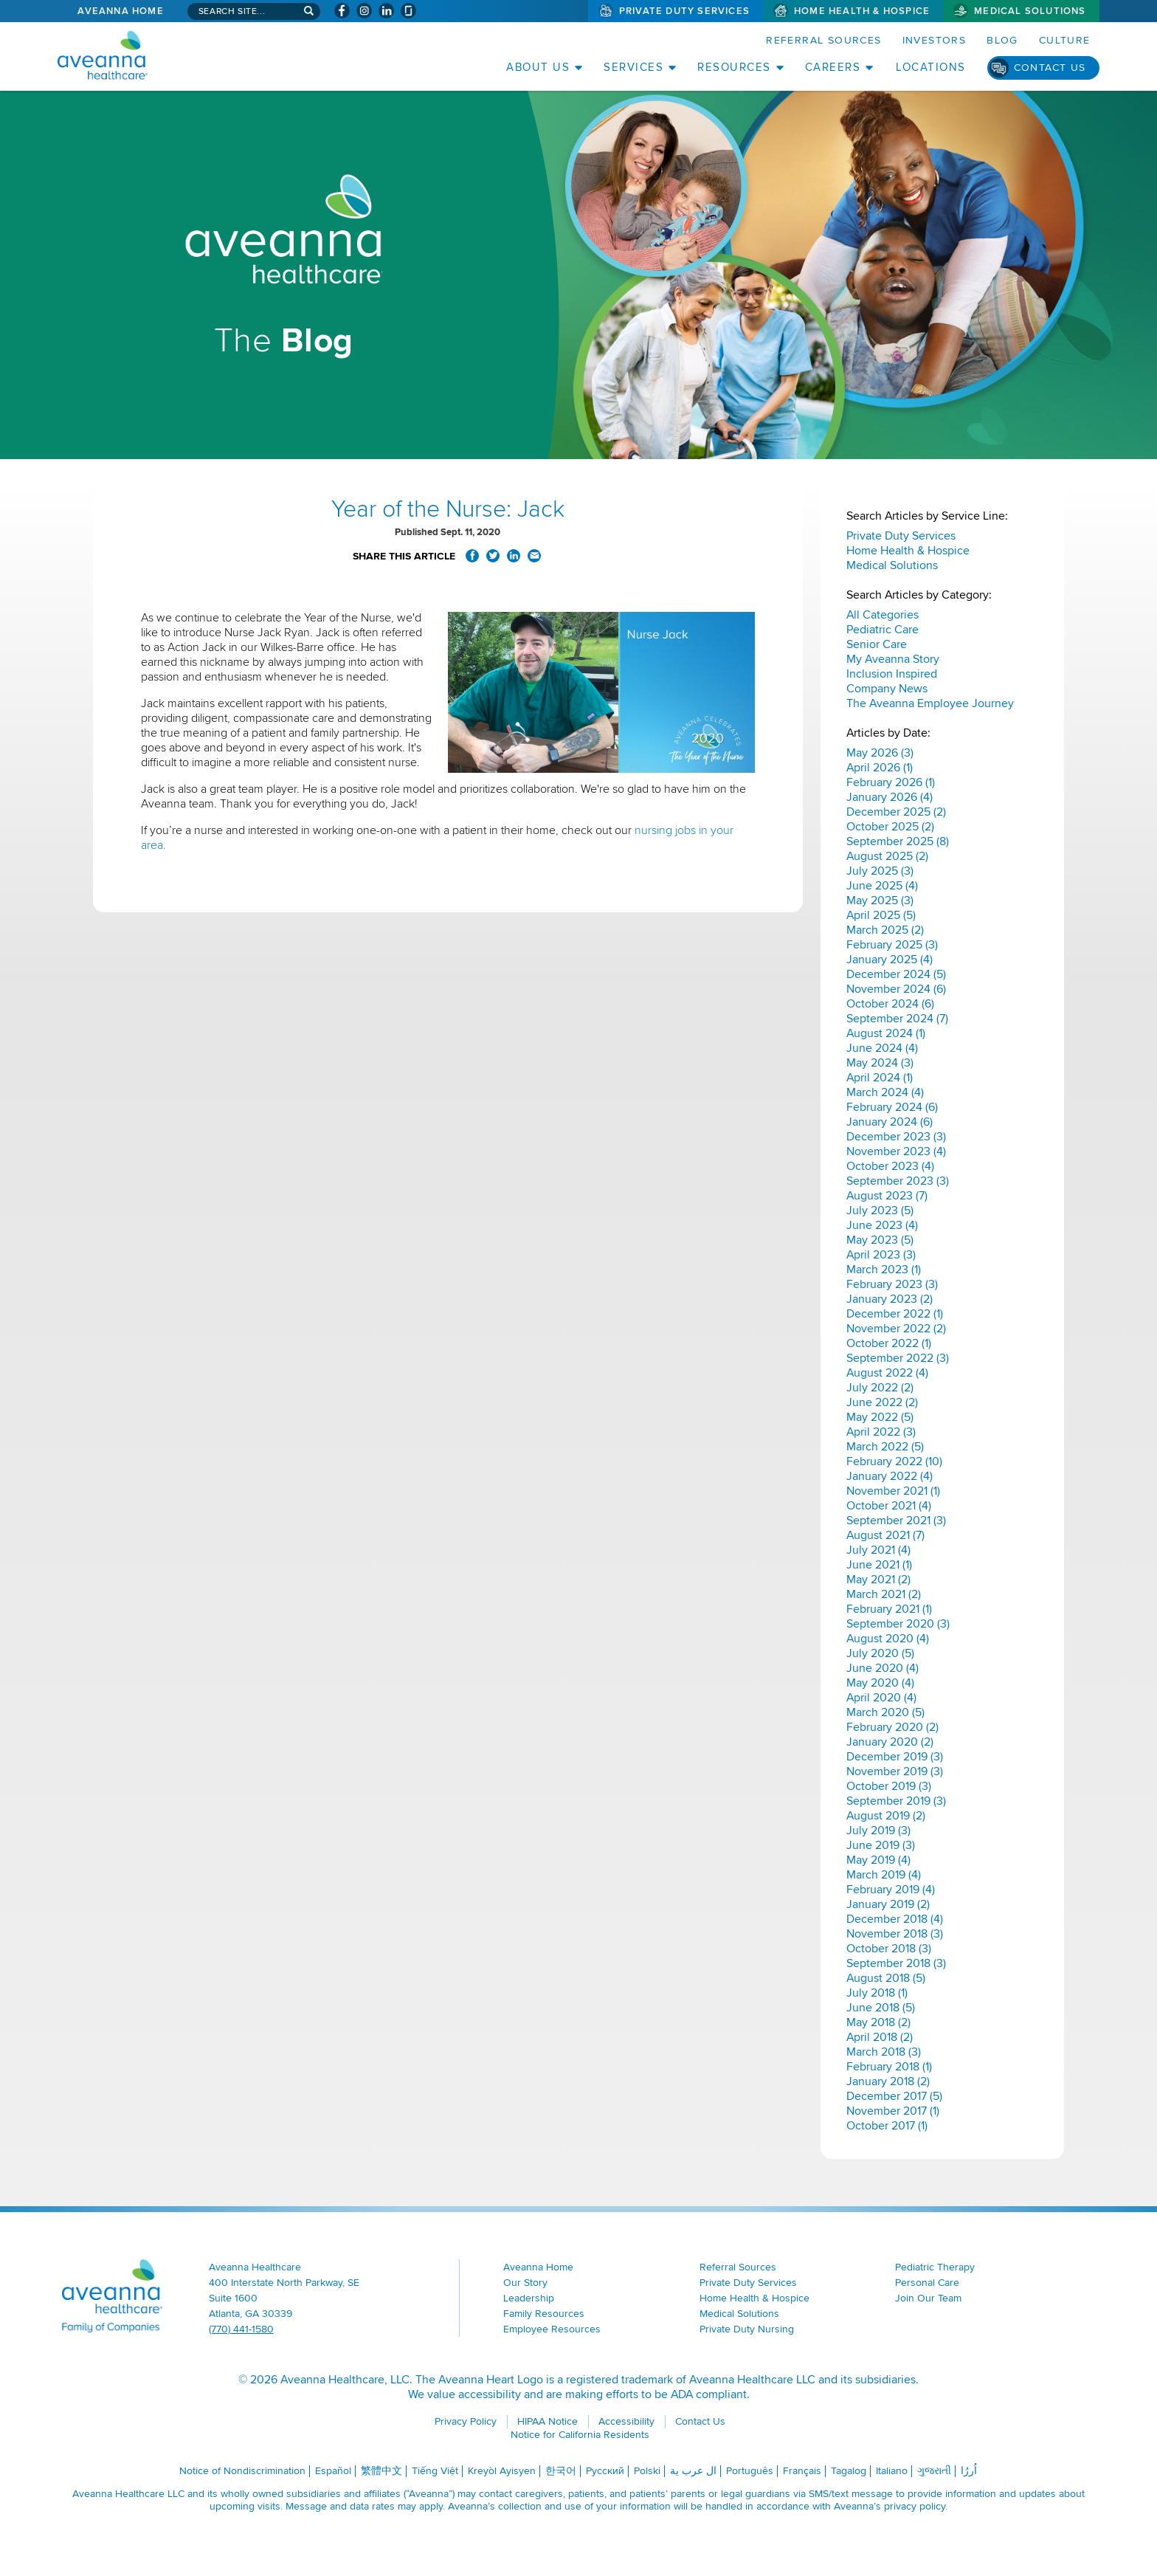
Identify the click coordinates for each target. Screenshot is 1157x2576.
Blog (1002, 40)
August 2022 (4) (887, 1373)
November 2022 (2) (896, 1328)
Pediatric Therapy (935, 2267)
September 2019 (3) (896, 1801)
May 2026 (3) (879, 752)
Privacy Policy (466, 2421)
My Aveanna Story (892, 659)
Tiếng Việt (435, 2471)
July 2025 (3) (879, 871)
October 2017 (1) (887, 2125)
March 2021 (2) (883, 1594)
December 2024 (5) (896, 974)
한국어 (560, 2471)
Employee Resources (552, 2329)
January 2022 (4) (889, 1476)
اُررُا (969, 2471)
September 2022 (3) (897, 1358)
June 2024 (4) (882, 1048)
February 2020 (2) (892, 1727)
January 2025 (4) (889, 959)
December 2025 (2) (896, 812)
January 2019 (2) (888, 1904)
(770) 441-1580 (241, 2329)
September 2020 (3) (898, 1623)
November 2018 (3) (894, 1933)
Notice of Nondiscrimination (242, 2471)
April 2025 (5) (881, 915)
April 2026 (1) (879, 767)
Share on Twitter (493, 555)
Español (333, 2471)
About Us (538, 67)
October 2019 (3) (888, 1786)
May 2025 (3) (879, 900)
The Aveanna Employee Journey (930, 703)
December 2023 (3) (896, 1136)
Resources (734, 67)
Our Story (525, 2282)
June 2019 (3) (880, 1845)
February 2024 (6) (892, 1107)
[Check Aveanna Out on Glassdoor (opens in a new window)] (408, 10)
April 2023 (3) (881, 1254)
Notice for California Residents (580, 2434)
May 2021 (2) (878, 1579)
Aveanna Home (120, 11)
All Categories (882, 614)
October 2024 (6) (890, 1003)
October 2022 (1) (888, 1343)
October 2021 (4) (888, 1505)
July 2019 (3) (878, 1830)
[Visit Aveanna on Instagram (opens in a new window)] (364, 10)
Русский (605, 2471)
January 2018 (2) (888, 2081)
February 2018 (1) (889, 2066)
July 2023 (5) (879, 1210)
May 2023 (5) (879, 1240)
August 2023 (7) (887, 1195)
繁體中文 (381, 2471)
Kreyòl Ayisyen (502, 2471)
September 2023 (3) (897, 1181)
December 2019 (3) (894, 1756)
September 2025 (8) (897, 841)
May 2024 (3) (879, 1062)
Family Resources (543, 2313)
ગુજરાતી (934, 2471)
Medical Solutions (1029, 11)
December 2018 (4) (894, 1919)
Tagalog (848, 2471)
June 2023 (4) (882, 1225)
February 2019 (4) (890, 1889)
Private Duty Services (684, 11)
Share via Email (534, 555)
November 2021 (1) (893, 1491)
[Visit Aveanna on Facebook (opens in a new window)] (342, 10)
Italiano (892, 2471)
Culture (1065, 40)
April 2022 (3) (881, 1432)
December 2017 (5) (894, 2096)
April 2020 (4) (881, 1697)
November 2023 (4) (896, 1151)
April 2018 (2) (879, 2037)
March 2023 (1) (883, 1269)
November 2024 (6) (896, 989)
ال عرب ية (693, 2471)
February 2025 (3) (892, 944)
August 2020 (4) (887, 1638)
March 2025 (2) (885, 930)
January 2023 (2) (889, 1299)
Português (749, 2471)
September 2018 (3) (896, 1963)
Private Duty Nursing (747, 2329)
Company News (887, 688)
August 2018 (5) (885, 1978)
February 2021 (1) (889, 1609)
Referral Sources (823, 40)
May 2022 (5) (879, 1417)
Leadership (528, 2298)
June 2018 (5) (880, 2007)
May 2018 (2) (878, 2022)
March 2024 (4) (885, 1092)
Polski (647, 2471)
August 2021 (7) (885, 1535)
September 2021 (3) (896, 1520)
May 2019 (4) (878, 1860)
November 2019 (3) (894, 1771)
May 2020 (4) (880, 1683)
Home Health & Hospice (862, 11)
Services (633, 67)
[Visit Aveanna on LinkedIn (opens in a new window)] (386, 10)
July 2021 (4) (878, 1550)
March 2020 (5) (885, 1712)
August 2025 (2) (887, 856)
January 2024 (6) (889, 1122)
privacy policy (914, 2506)
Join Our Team (928, 2298)
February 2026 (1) (890, 782)
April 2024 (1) (879, 1077)
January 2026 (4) (889, 797)
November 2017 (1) (892, 2111)
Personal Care (927, 2282)
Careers (833, 67)
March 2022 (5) (885, 1446)
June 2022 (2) (882, 1402)
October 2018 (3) (888, 1948)
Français (802, 2471)
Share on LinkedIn (513, 555)
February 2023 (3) (892, 1284)
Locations (931, 67)
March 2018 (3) (883, 2052)
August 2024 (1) (885, 1033)
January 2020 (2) (889, 1742)
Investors (934, 40)
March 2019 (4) (883, 1874)
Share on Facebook (472, 555)
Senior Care (876, 644)
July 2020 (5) (880, 1653)
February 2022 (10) (894, 1461)
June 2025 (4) (882, 885)
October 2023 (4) (890, 1166)
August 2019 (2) (885, 1815)
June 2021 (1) (879, 1564)
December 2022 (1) (894, 1313)
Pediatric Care (882, 629)
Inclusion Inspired (891, 674)
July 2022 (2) (879, 1387)
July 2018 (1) (877, 1993)
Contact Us (1050, 67)
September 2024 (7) (897, 1018)
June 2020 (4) (882, 1668)
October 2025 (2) (890, 826)
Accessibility (626, 2421)
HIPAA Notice (547, 2421)
